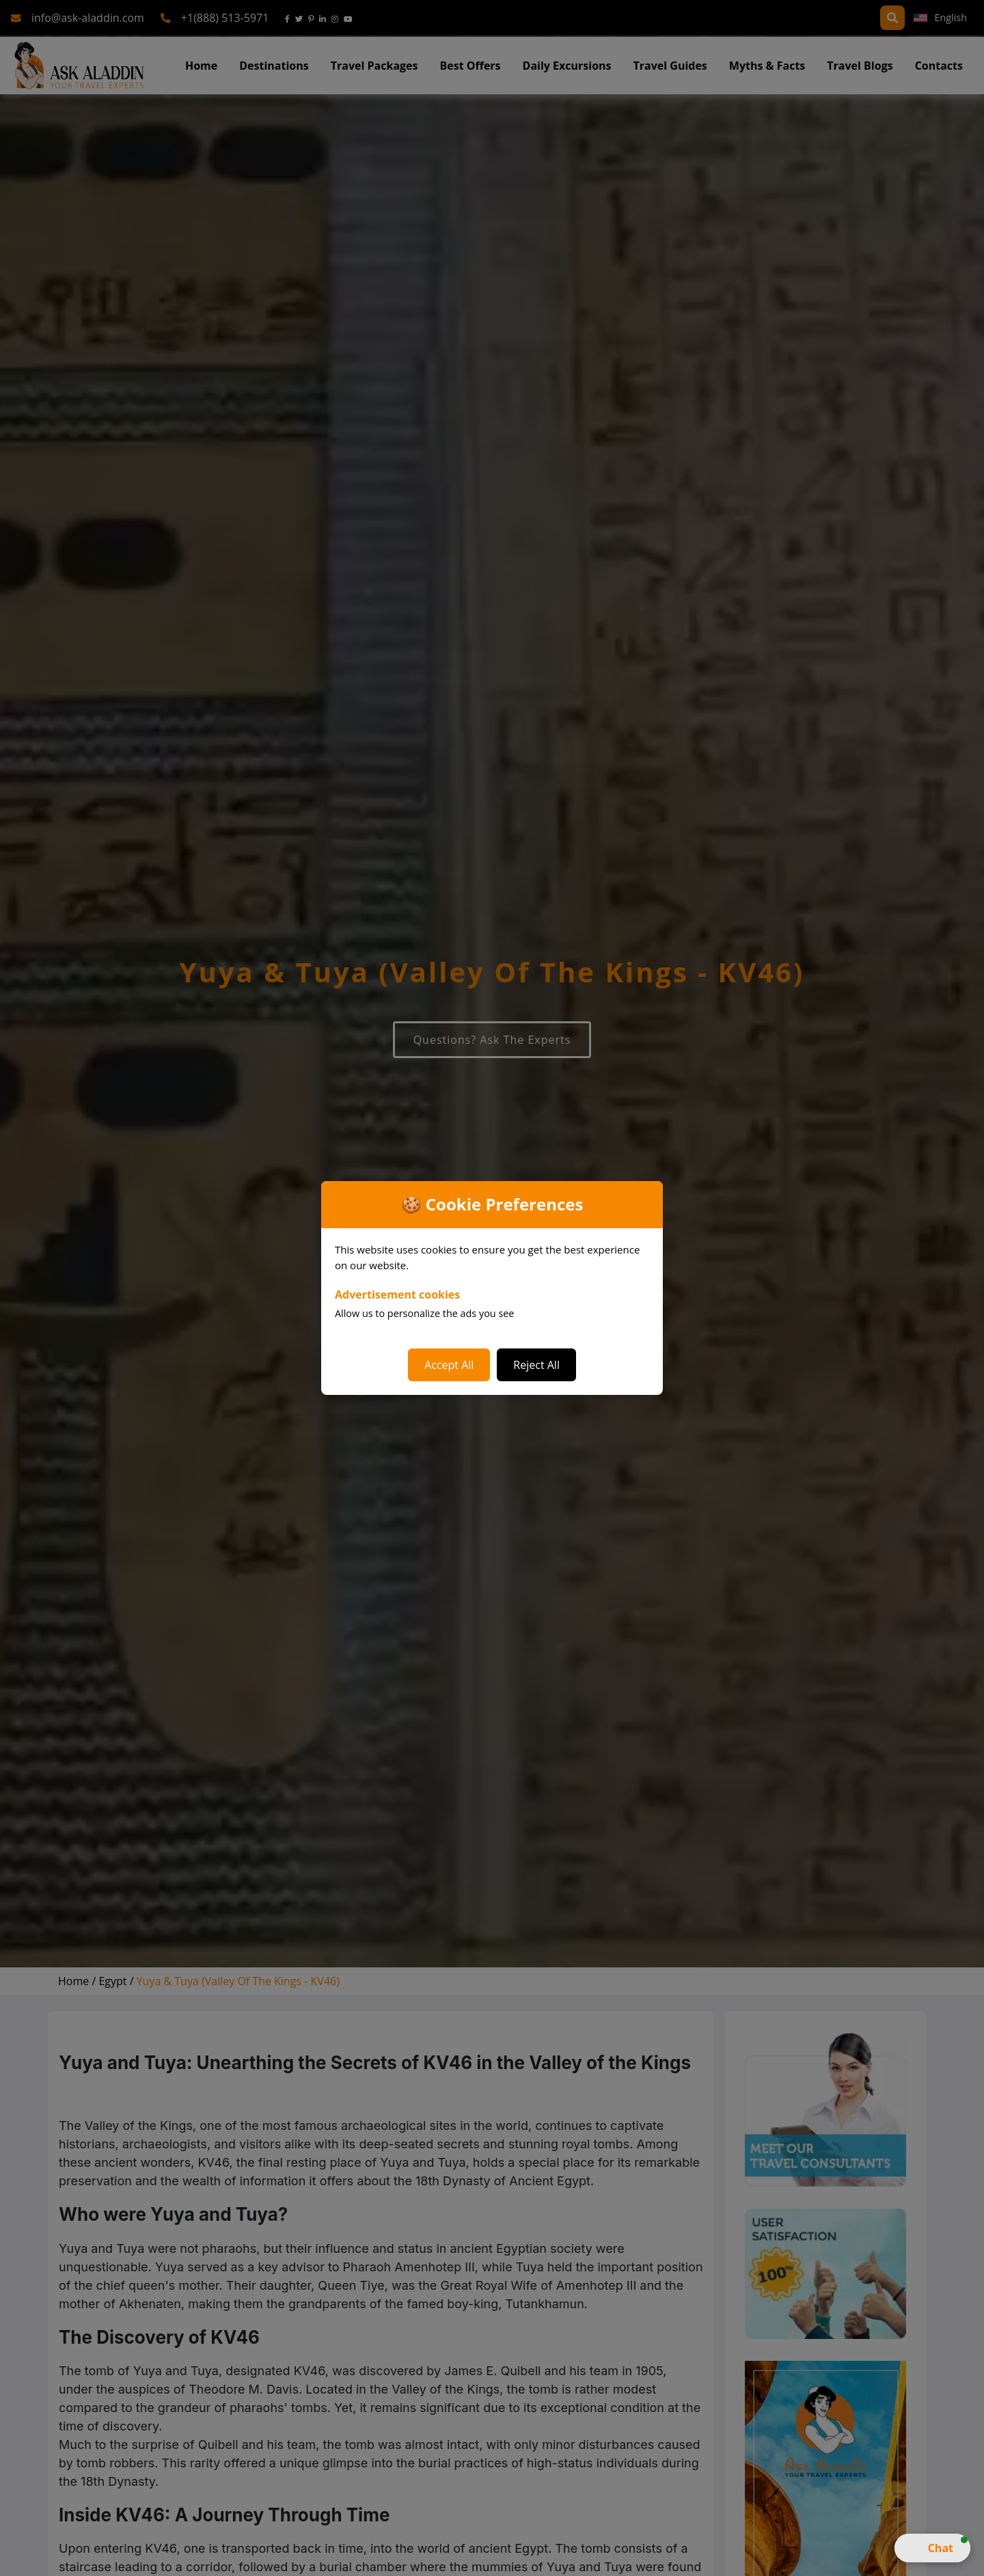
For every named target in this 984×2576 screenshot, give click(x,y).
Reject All (536, 1364)
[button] (932, 2548)
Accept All (449, 1364)
